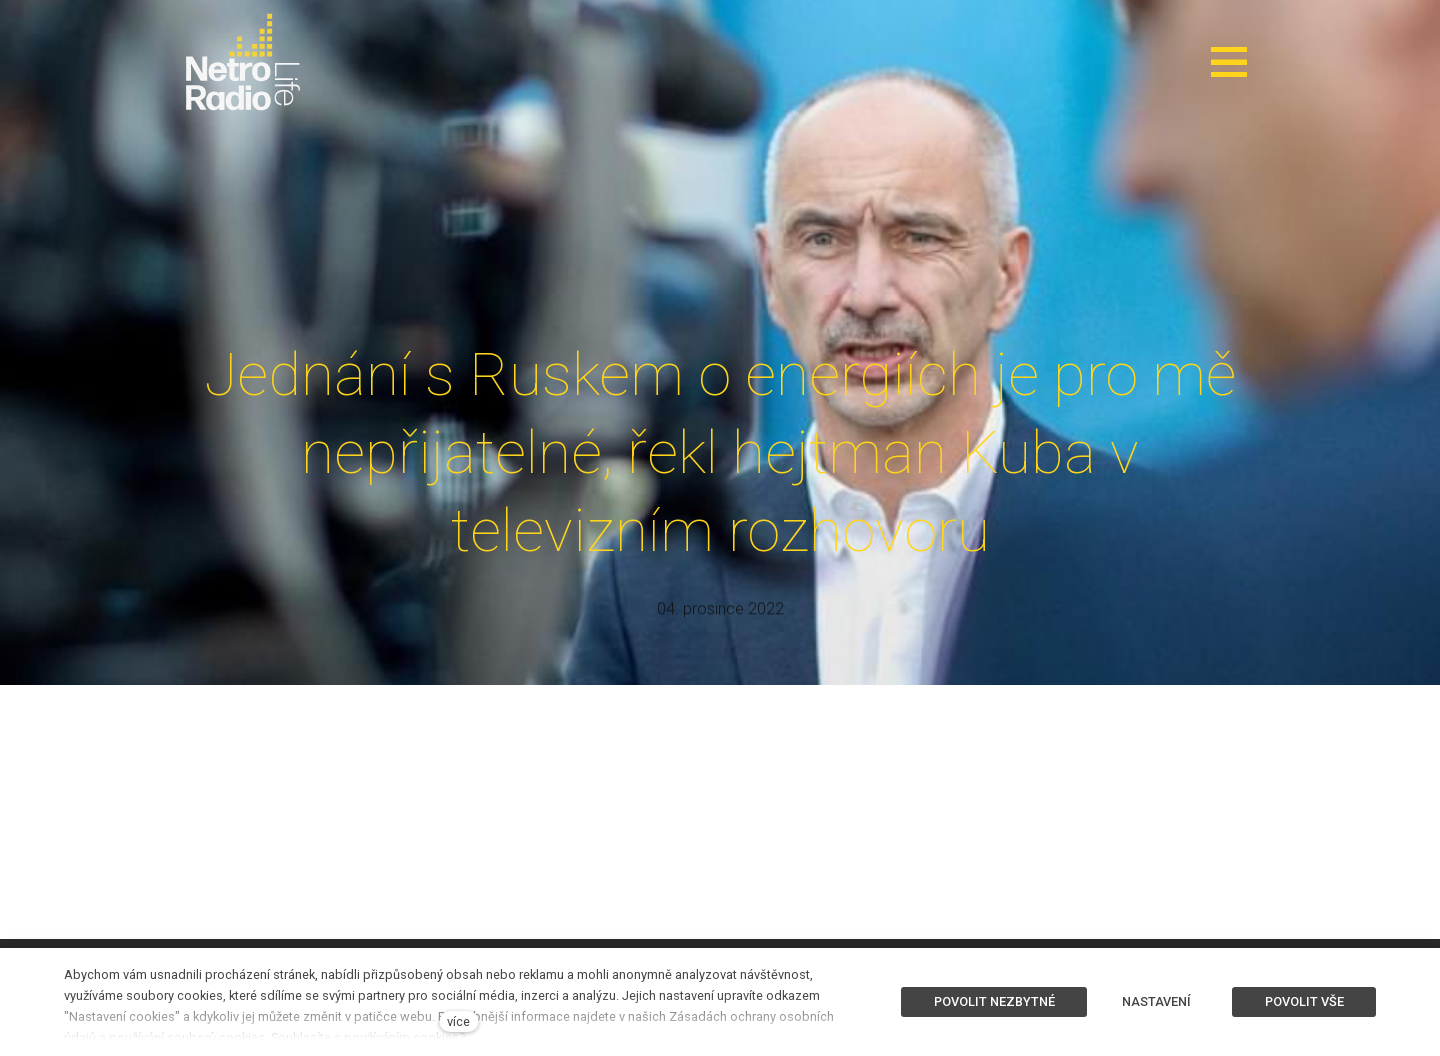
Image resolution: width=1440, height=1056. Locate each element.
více (458, 1021)
